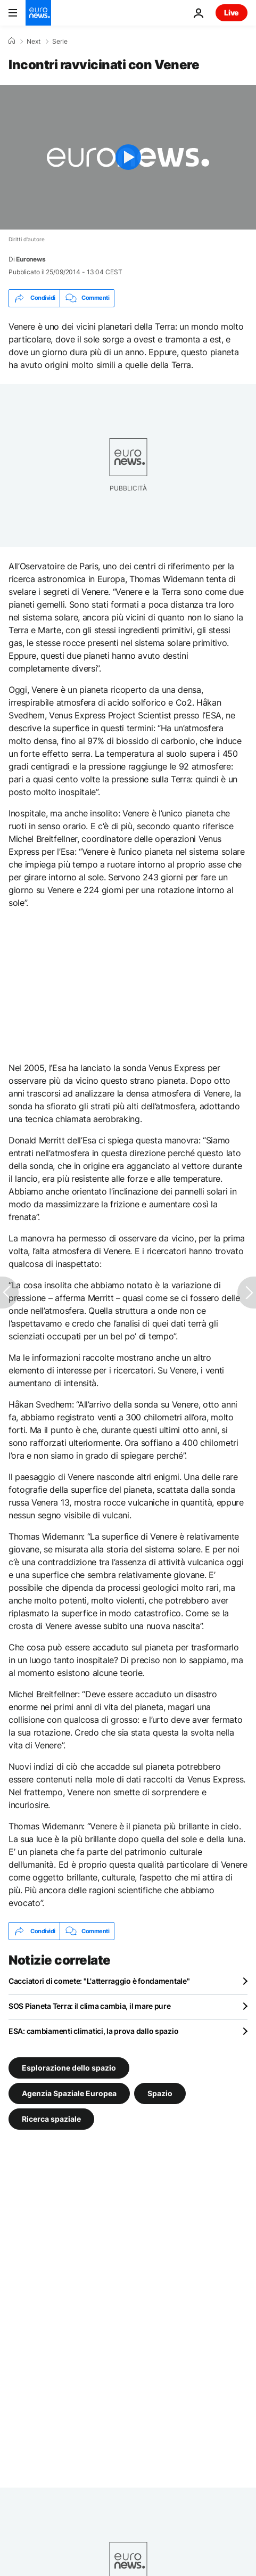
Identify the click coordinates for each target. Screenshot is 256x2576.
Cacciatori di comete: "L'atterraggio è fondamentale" (99, 1980)
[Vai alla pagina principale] (38, 13)
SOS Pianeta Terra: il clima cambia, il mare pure (90, 2005)
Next (33, 41)
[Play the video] (128, 157)
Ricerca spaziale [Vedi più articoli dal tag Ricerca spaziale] (51, 2118)
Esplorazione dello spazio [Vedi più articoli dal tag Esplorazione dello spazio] (69, 2067)
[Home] (12, 41)
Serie (60, 41)
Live (231, 12)
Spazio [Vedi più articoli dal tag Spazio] (159, 2093)
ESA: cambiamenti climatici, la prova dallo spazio (93, 2030)
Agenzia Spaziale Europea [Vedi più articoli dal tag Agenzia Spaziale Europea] (69, 2093)
